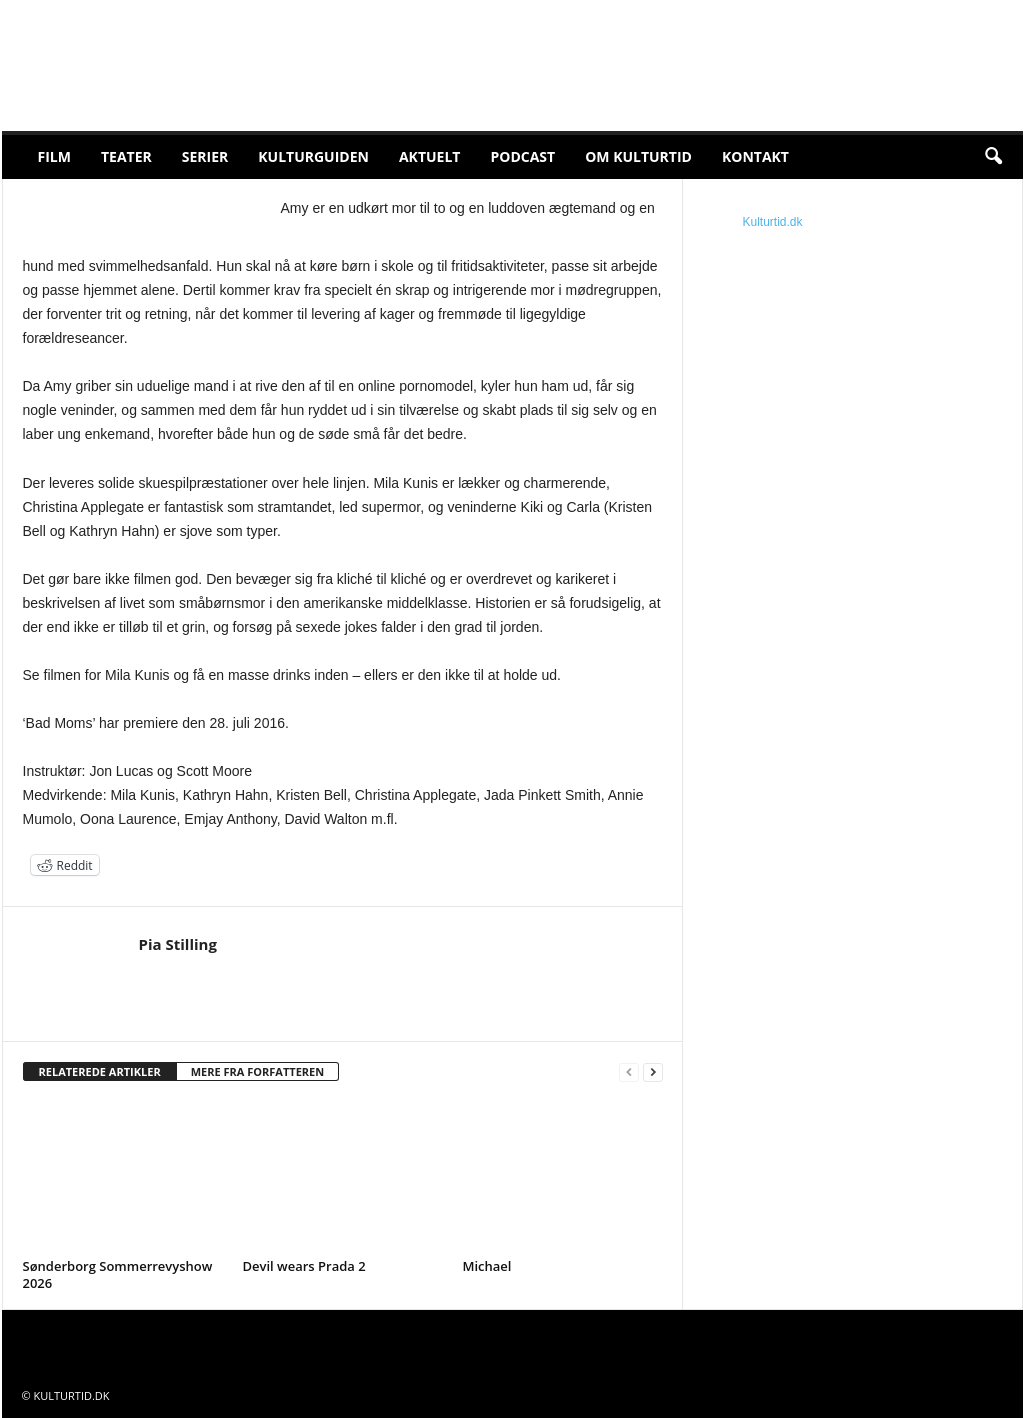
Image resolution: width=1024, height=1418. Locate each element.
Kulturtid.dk (773, 222)
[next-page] (653, 1072)
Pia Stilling (178, 944)
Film (54, 156)
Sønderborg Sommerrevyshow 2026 (118, 1274)
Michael (487, 1266)
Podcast (522, 156)
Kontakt (755, 156)
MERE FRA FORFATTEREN (258, 1071)
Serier (205, 156)
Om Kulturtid (638, 156)
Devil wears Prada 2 (304, 1266)
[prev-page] (629, 1072)
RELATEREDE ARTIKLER (100, 1071)
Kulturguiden (313, 156)
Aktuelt (430, 156)
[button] (993, 157)
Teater (126, 156)
